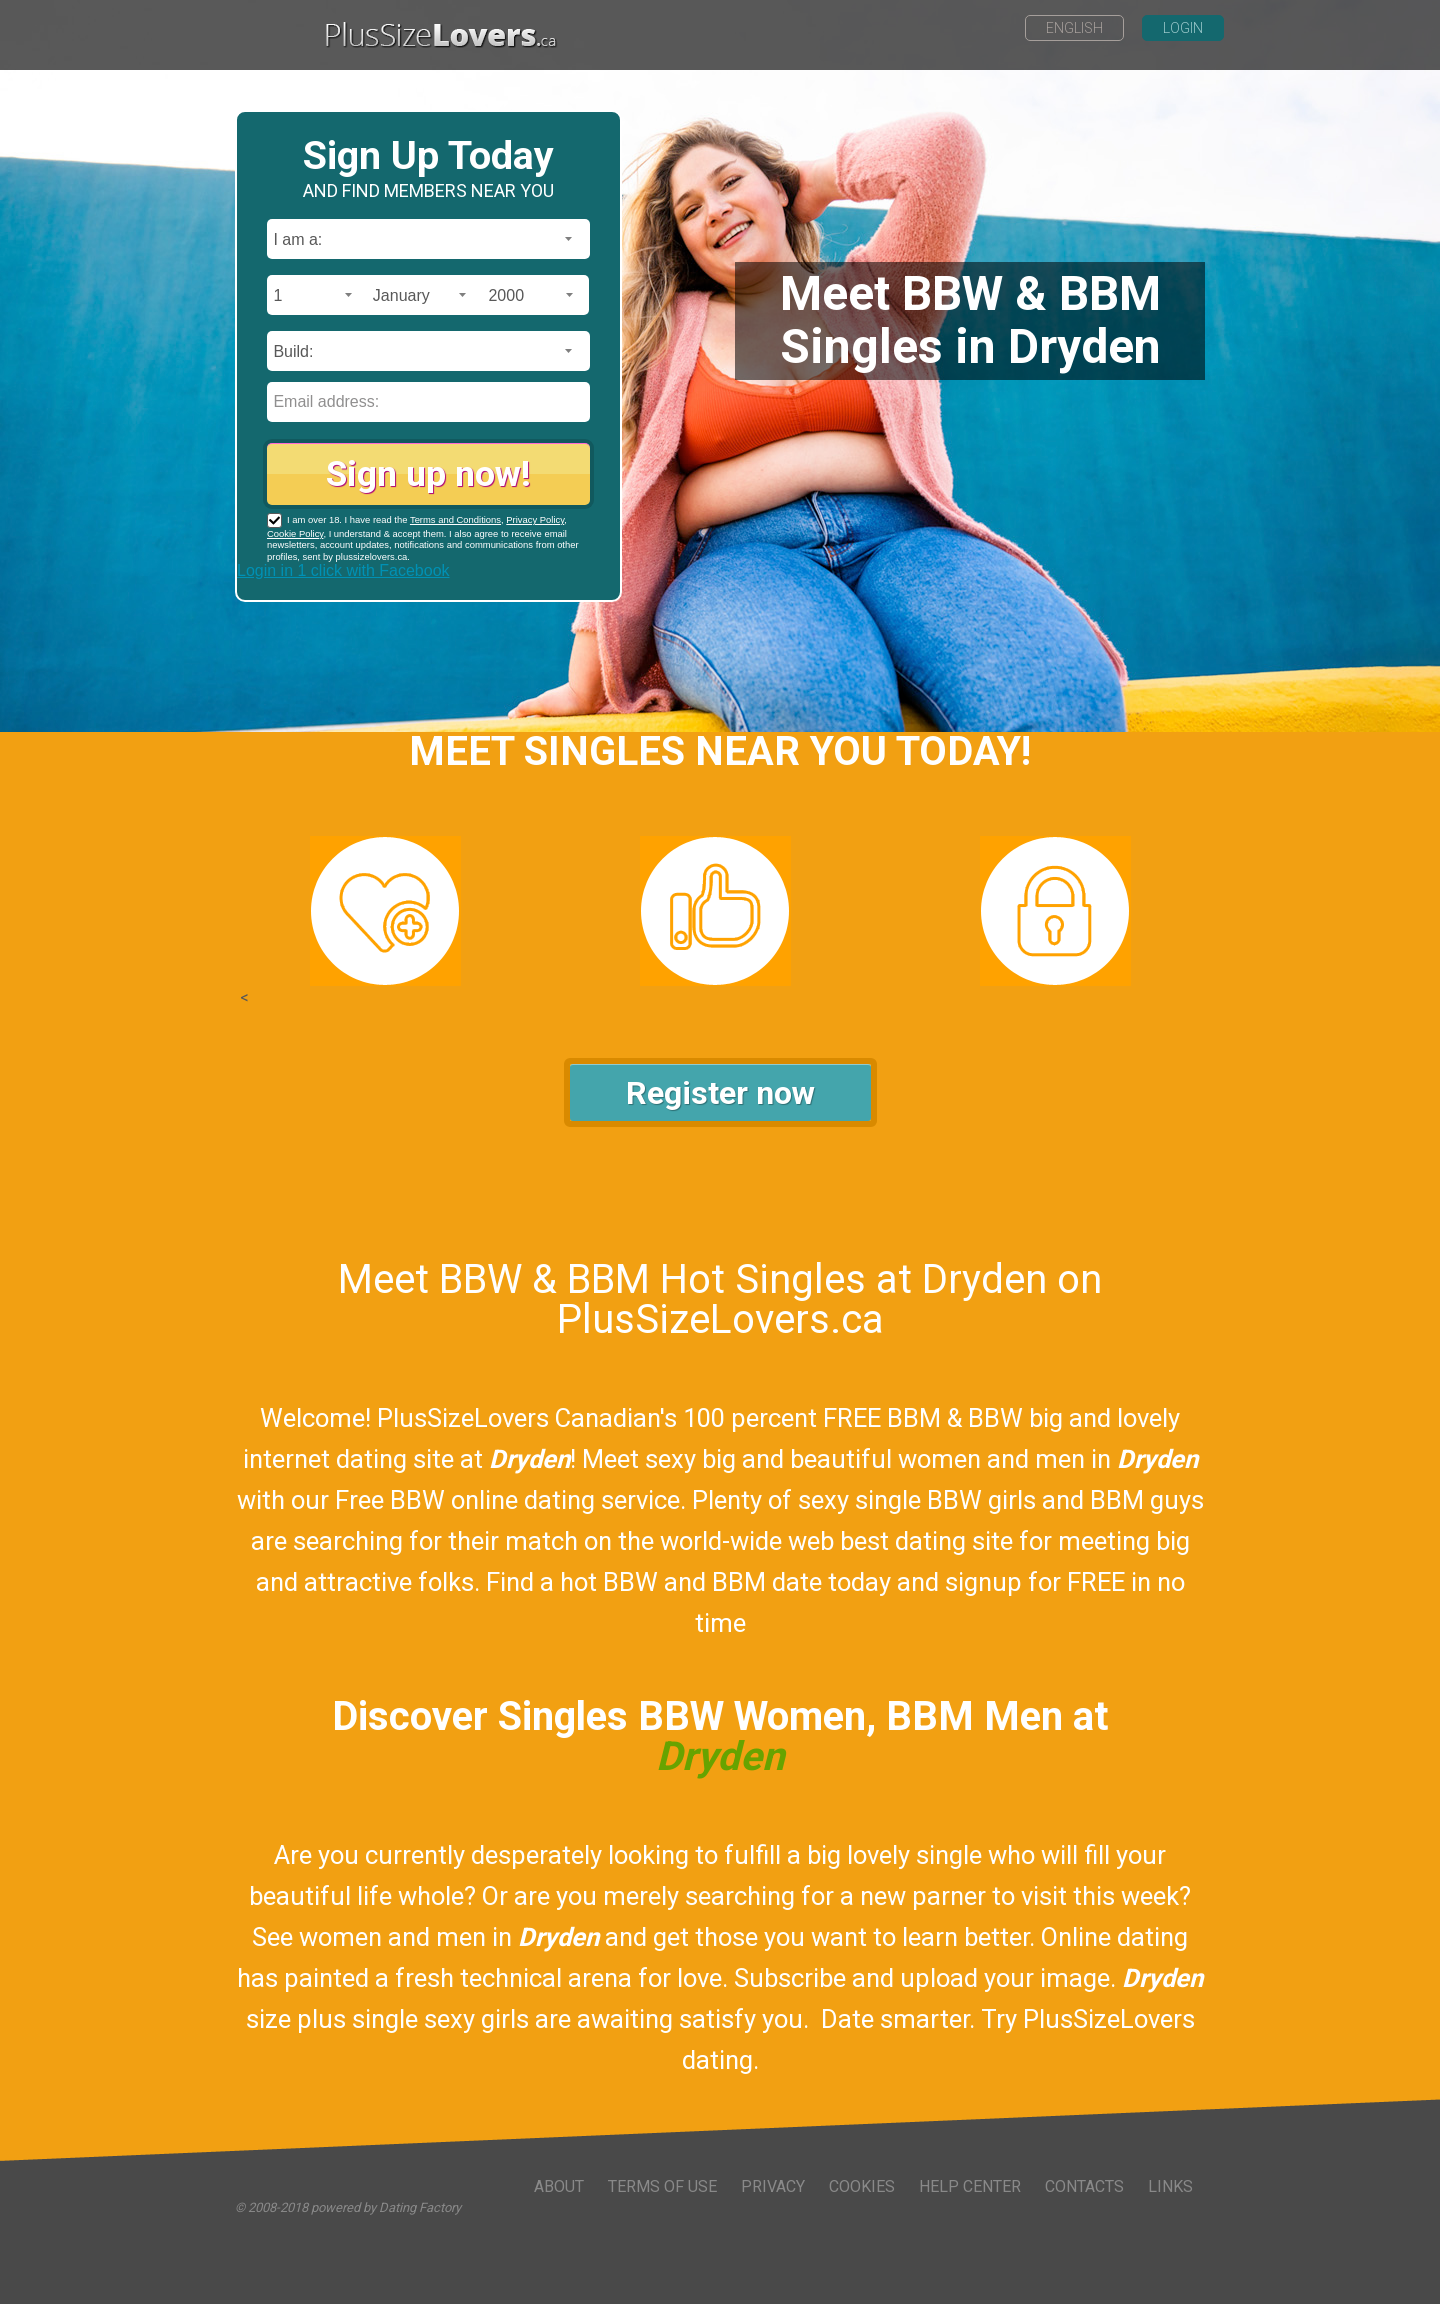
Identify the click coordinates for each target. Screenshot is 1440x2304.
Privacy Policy (535, 519)
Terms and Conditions (455, 519)
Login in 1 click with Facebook (343, 570)
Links (1170, 2186)
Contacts (1084, 2186)
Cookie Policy (295, 533)
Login (1183, 28)
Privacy (773, 2186)
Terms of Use (662, 2186)
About (559, 2186)
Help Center (970, 2186)
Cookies (862, 2186)
